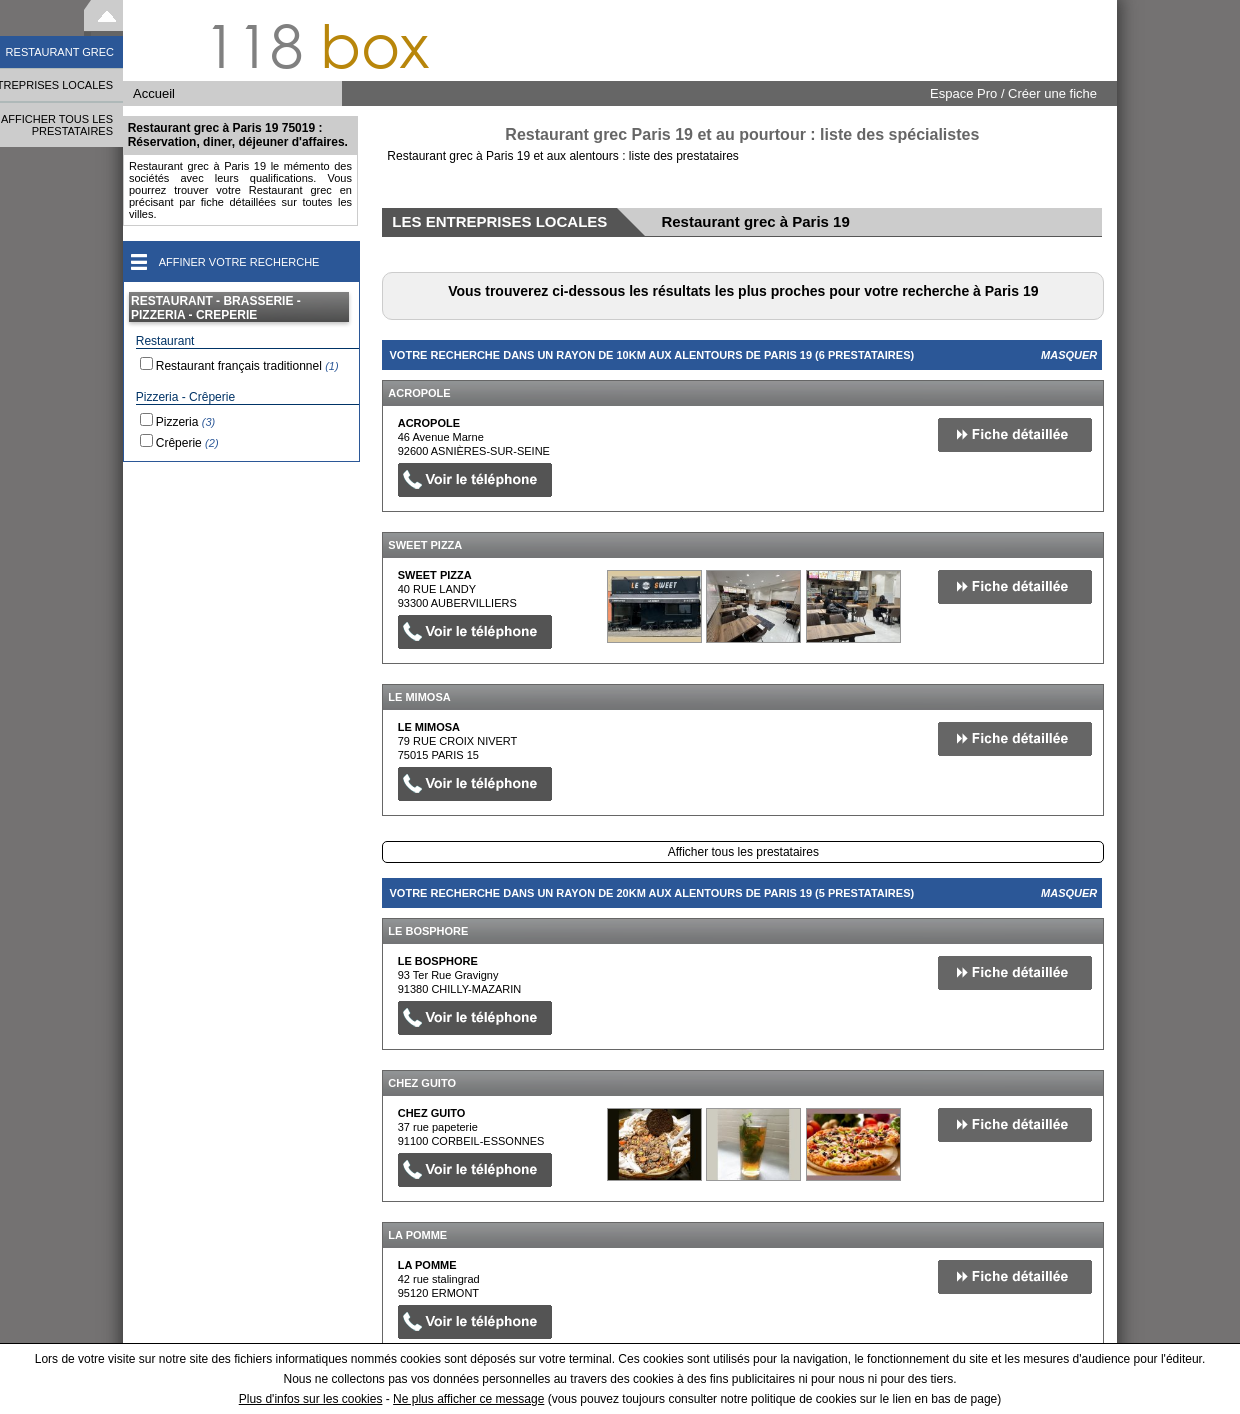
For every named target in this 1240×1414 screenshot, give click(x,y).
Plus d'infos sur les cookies (311, 1399)
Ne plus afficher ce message (468, 1399)
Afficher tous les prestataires (743, 852)
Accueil (154, 93)
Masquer (1069, 355)
